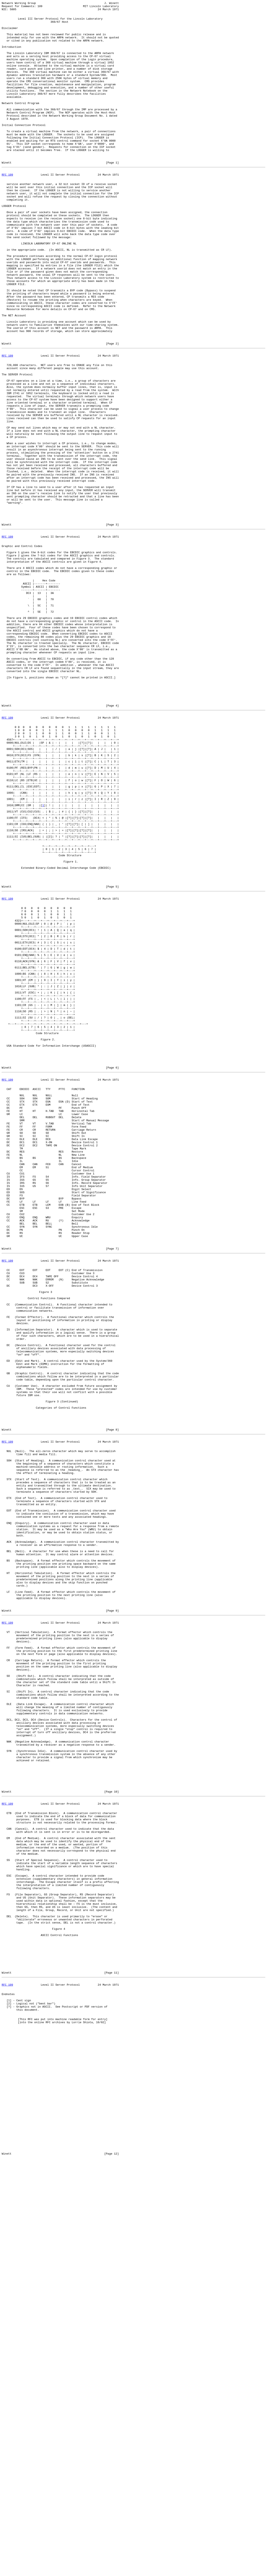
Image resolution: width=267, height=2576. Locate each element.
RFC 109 (7, 208)
